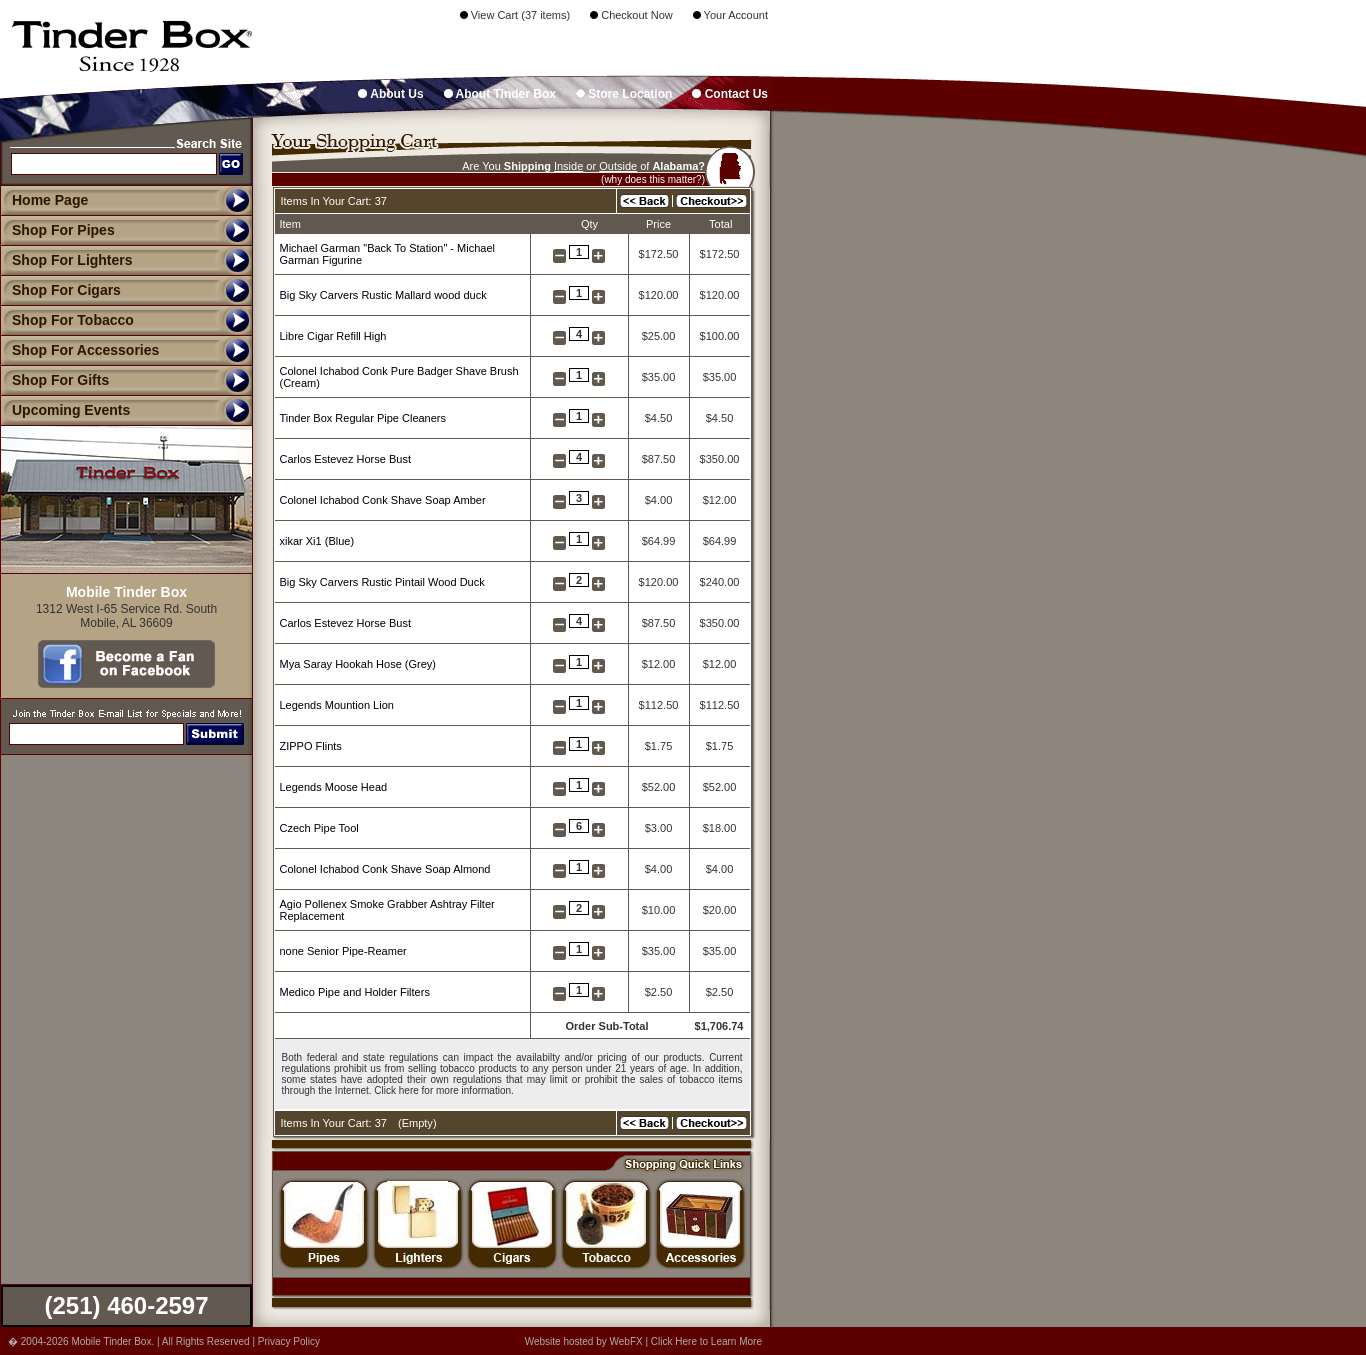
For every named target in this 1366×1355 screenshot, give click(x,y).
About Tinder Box (500, 94)
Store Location (624, 94)
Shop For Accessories (79, 350)
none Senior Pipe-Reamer (343, 951)
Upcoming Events (65, 410)
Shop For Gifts (54, 380)
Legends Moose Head (334, 787)
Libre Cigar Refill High (333, 336)
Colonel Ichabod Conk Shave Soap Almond (385, 869)
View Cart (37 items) (515, 15)
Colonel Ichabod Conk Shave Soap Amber (383, 500)
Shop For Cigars (60, 290)
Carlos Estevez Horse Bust (345, 459)
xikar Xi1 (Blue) (317, 541)
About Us (390, 94)
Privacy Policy (289, 1341)
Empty (417, 1123)
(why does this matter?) (653, 179)
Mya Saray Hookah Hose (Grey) (358, 664)
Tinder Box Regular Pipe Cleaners (363, 418)
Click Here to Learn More (706, 1341)
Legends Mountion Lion (337, 705)
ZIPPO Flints (311, 746)
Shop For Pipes (57, 230)
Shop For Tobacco (67, 320)
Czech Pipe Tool (319, 828)
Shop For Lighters (66, 260)
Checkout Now (631, 15)
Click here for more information (442, 1090)
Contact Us (730, 94)
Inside (568, 166)
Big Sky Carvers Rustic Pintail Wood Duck (382, 582)
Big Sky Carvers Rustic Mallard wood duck (383, 295)
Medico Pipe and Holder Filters (355, 992)
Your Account (730, 15)
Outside (618, 166)
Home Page (50, 200)
